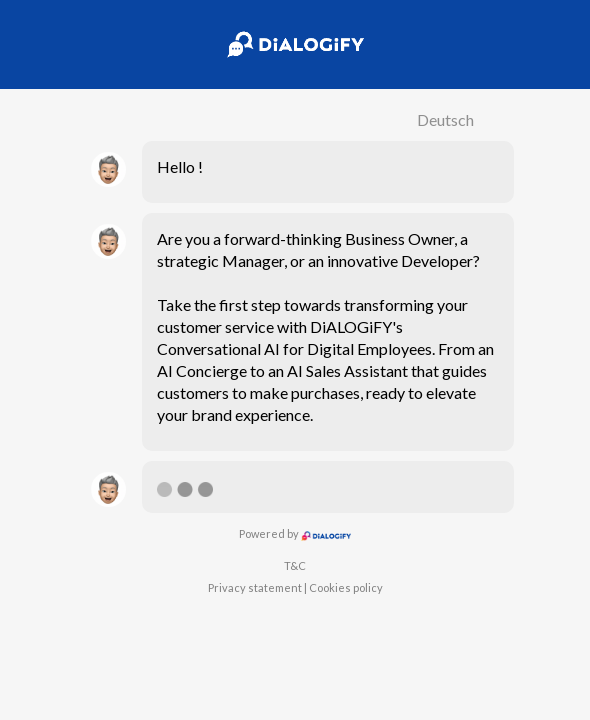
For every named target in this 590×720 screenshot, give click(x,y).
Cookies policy (346, 587)
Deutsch (445, 119)
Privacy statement (255, 587)
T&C (295, 565)
